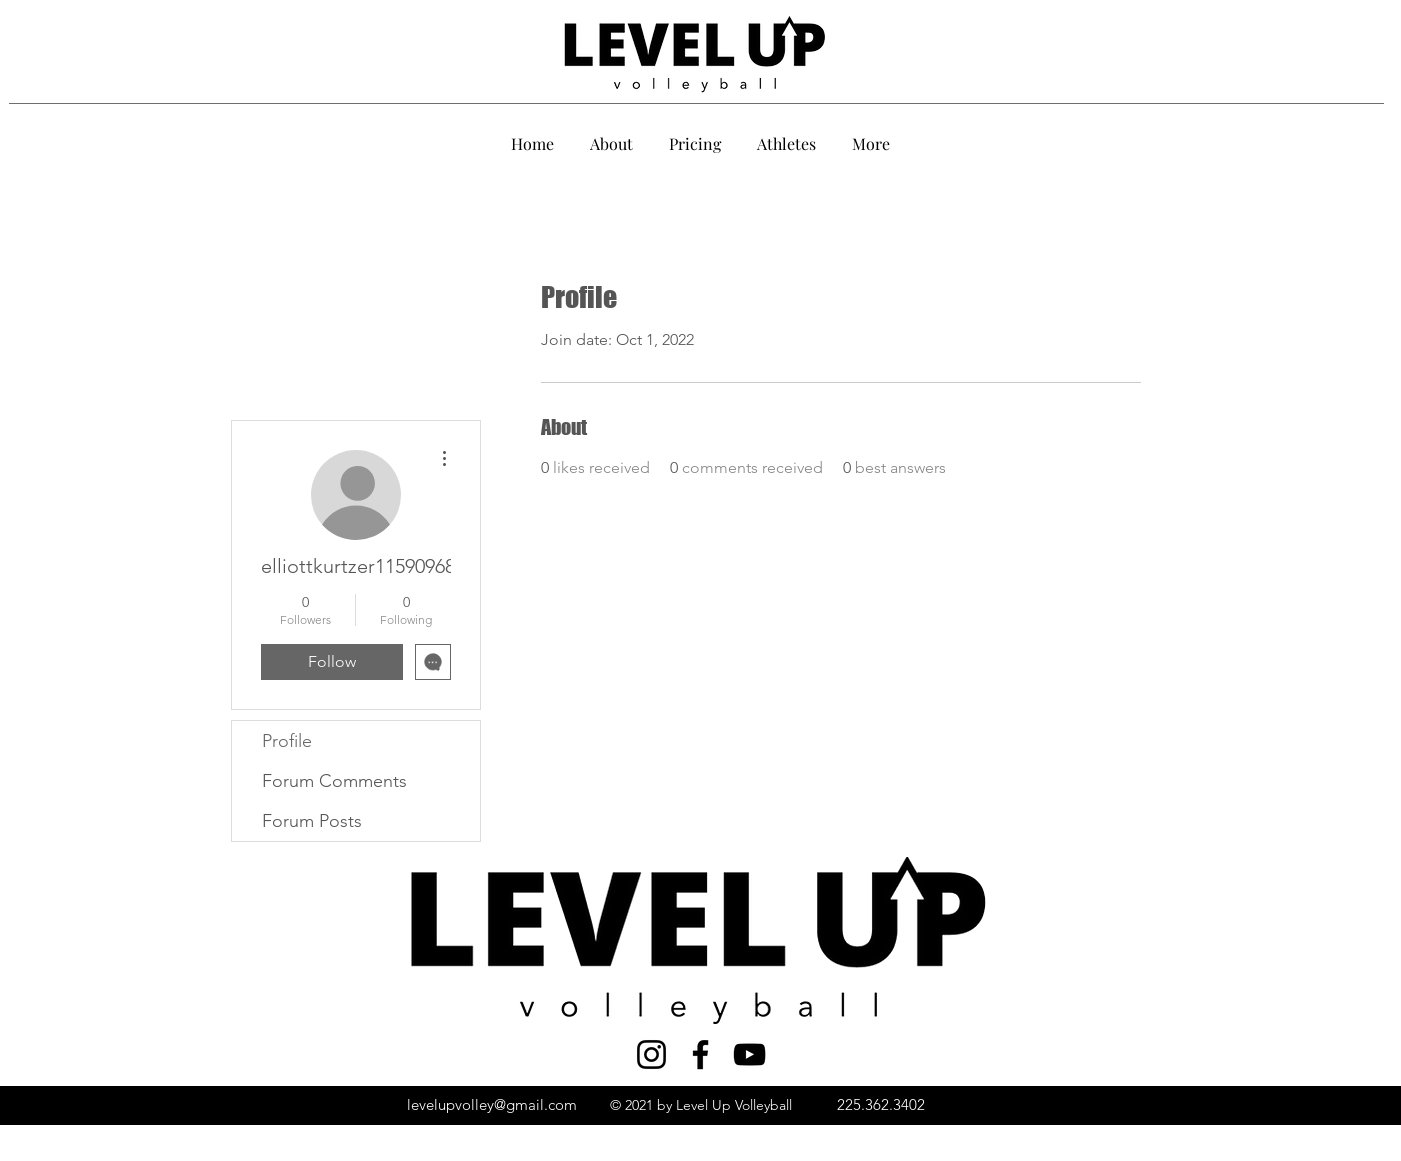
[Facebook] (700, 1054)
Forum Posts (312, 821)
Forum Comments (334, 781)
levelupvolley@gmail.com (492, 1104)
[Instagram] (651, 1054)
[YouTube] (749, 1054)
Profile (287, 741)
